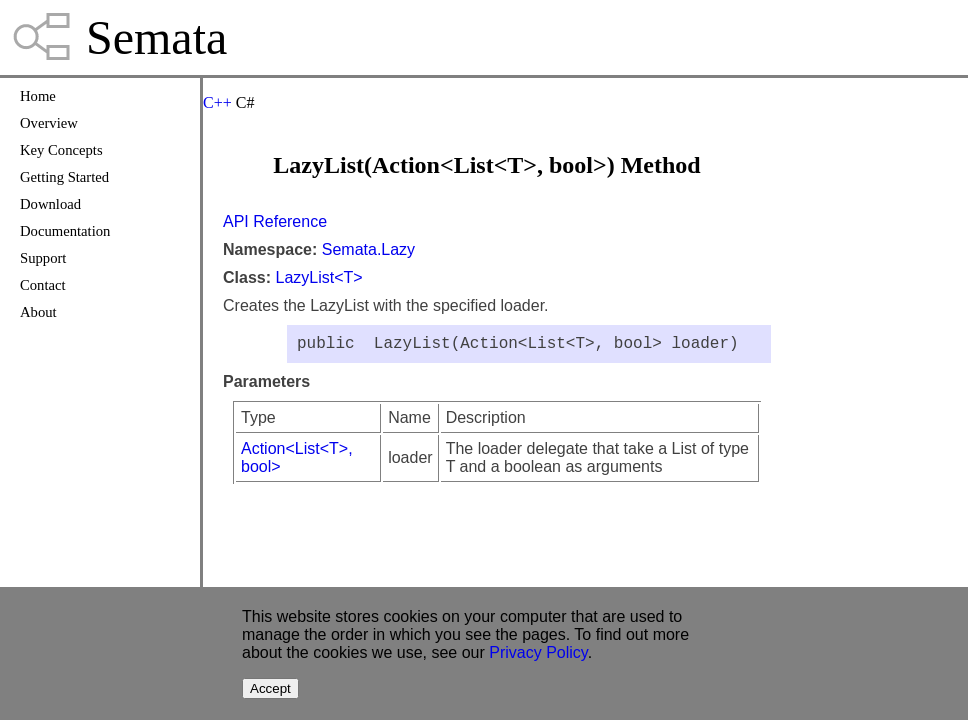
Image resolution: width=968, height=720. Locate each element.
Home (38, 96)
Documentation (65, 231)
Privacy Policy (538, 652)
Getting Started (64, 177)
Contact (43, 285)
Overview (49, 123)
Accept (270, 688)
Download (50, 204)
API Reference (275, 221)
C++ (217, 102)
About (38, 312)
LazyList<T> (318, 277)
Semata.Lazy (368, 249)
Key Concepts (61, 150)
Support (43, 258)
